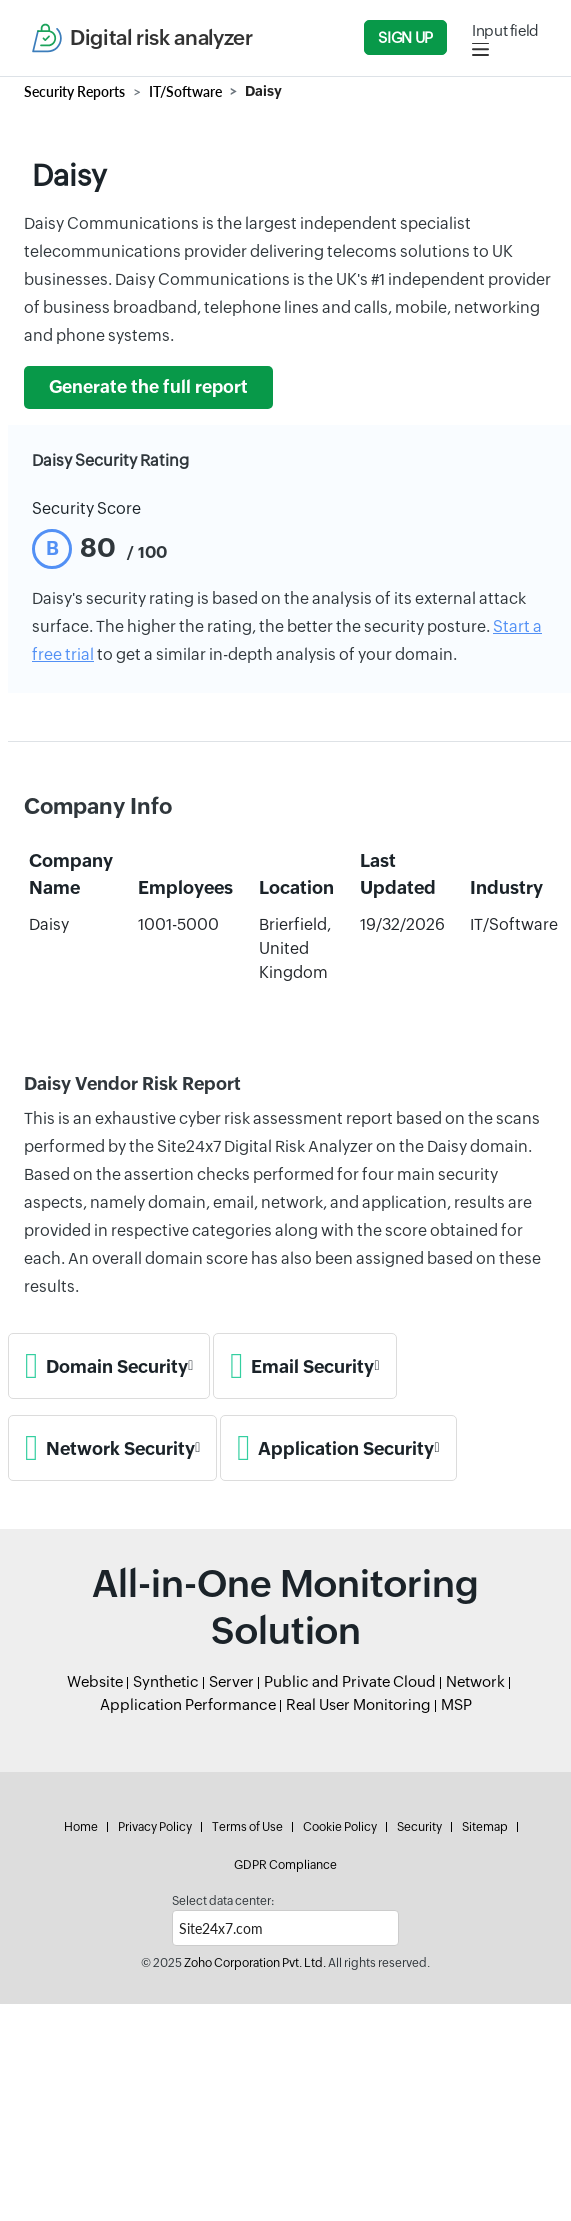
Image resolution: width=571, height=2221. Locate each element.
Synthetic (166, 1681)
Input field (505, 30)
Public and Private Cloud (350, 1681)
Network (475, 1681)
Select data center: (223, 1901)
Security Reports (74, 91)
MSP (456, 1704)
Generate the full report (148, 387)
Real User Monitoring (358, 1704)
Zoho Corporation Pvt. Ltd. (255, 1963)
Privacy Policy (155, 1827)
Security (419, 1827)
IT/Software (185, 91)
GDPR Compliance (285, 1865)
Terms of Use (247, 1827)
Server (231, 1681)
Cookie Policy (340, 1827)
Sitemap (485, 1827)
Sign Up (405, 37)
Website (95, 1681)
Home (81, 1827)
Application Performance (188, 1704)
